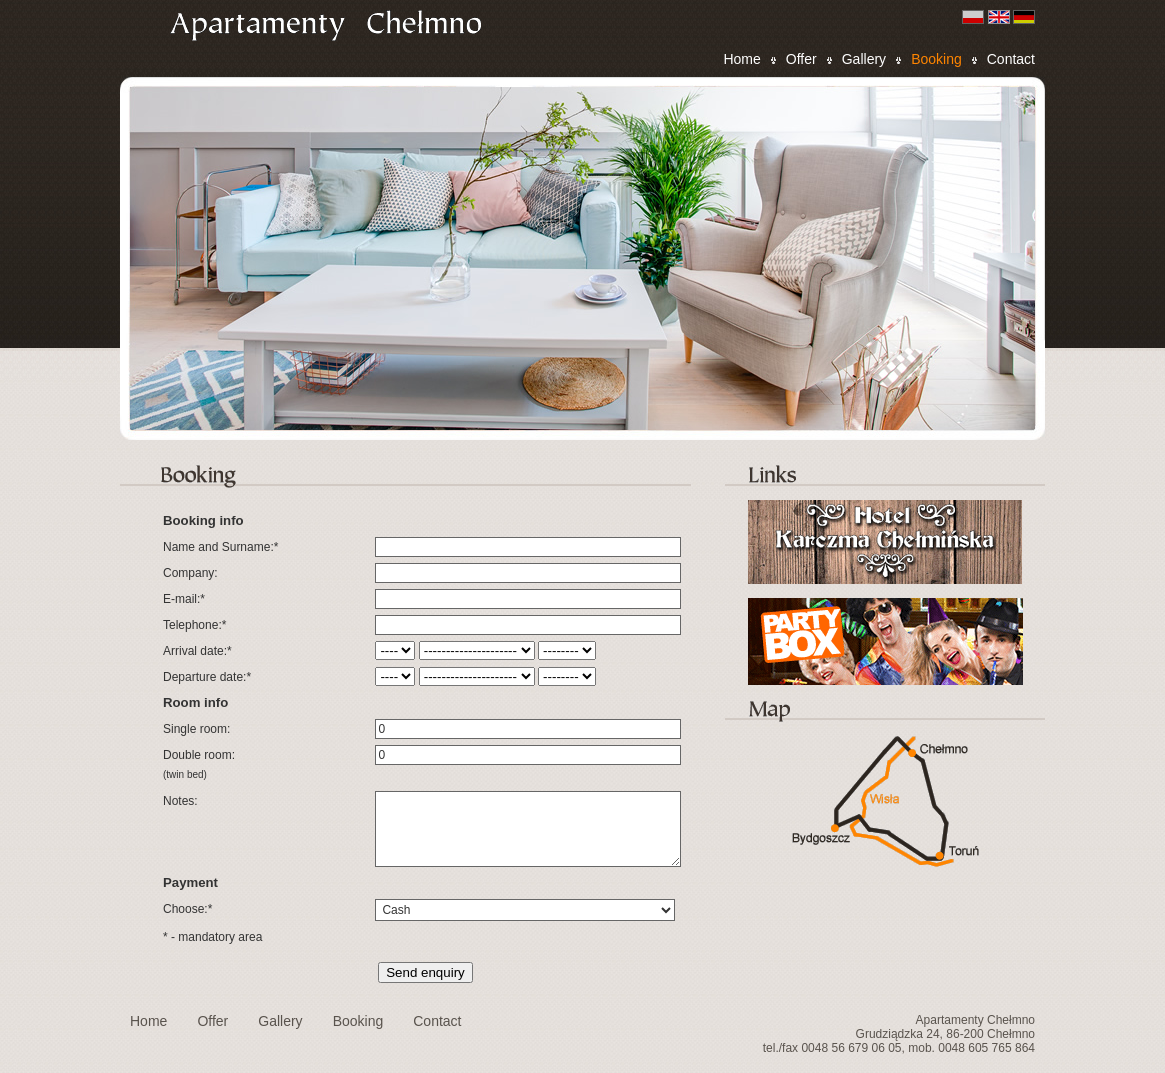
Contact (1011, 59)
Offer (801, 59)
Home (741, 59)
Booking (936, 59)
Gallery (864, 59)
